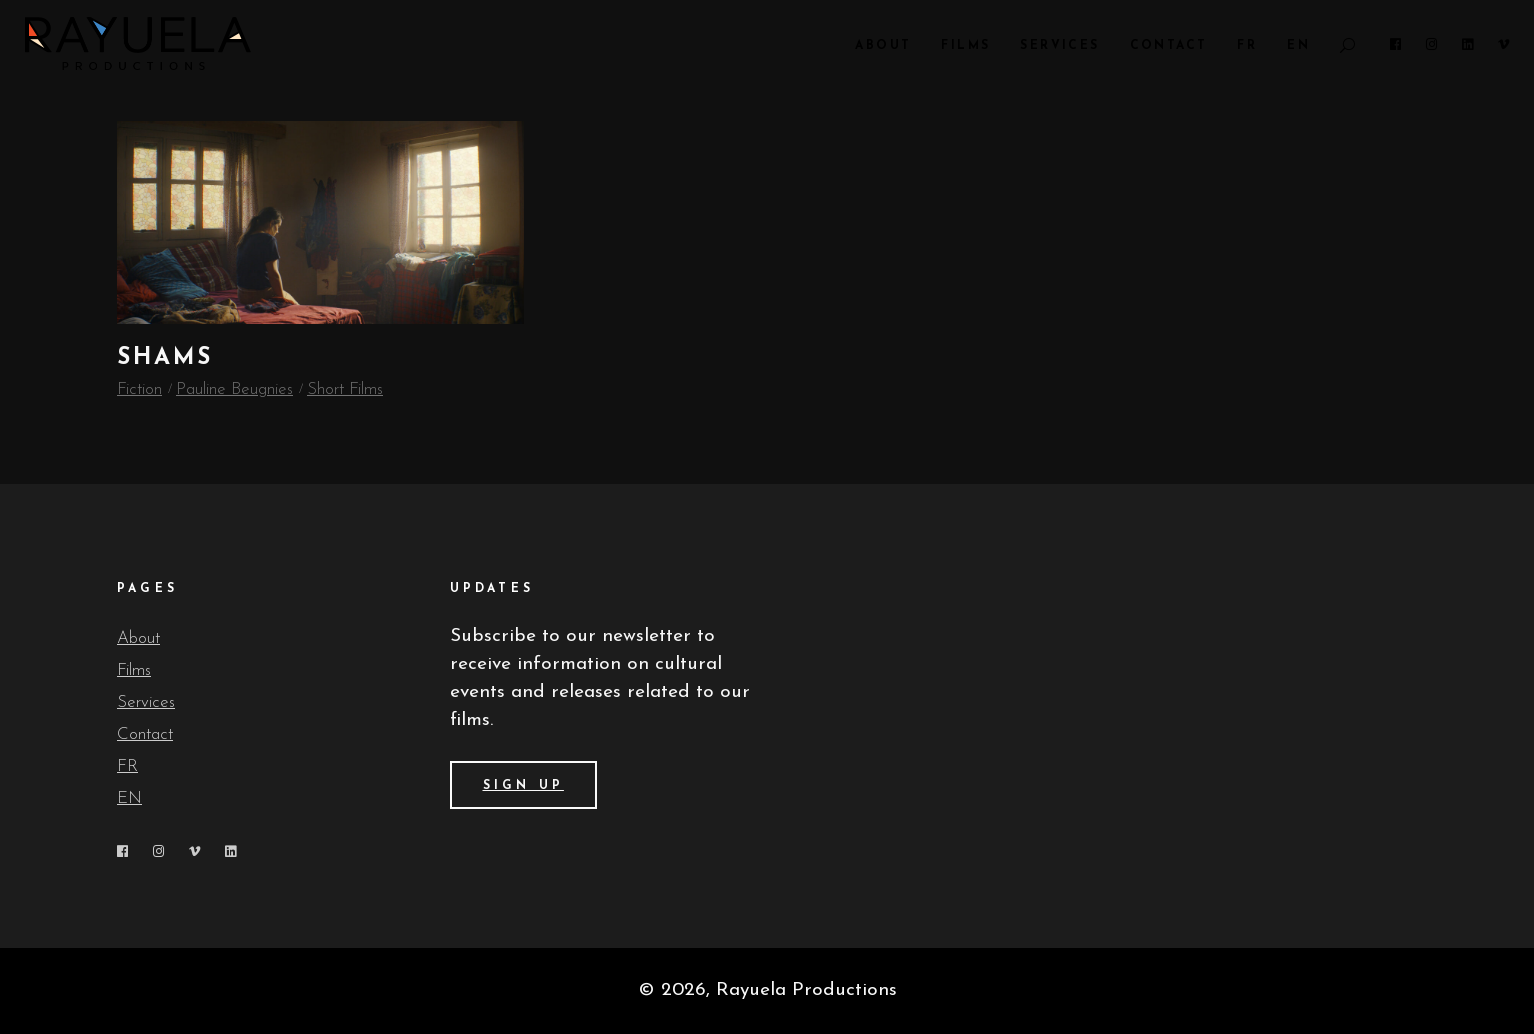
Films (134, 670)
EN (129, 798)
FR (127, 766)
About (138, 638)
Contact (145, 734)
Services (146, 702)
